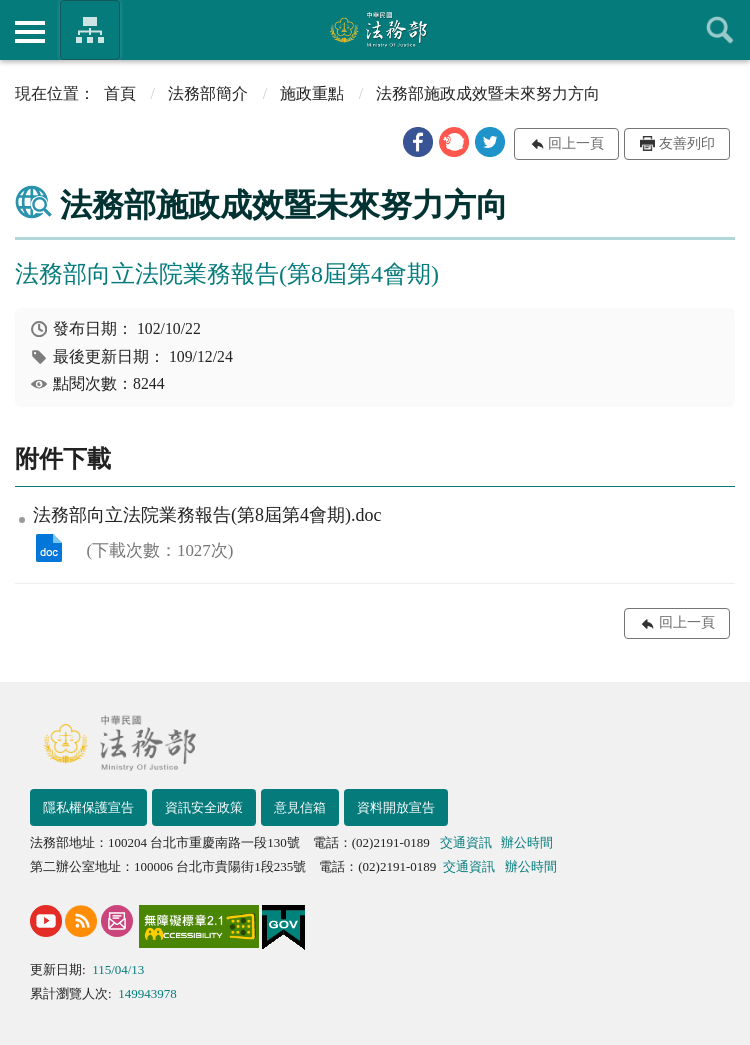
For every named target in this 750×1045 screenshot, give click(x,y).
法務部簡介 (208, 93)
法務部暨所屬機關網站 (90, 30)
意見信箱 (300, 807)
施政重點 (312, 93)
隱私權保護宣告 (88, 807)
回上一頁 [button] (576, 143)
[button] (418, 142)
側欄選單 (30, 32)
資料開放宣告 (396, 807)
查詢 (720, 30)
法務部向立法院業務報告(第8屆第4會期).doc (49, 548)
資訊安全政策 (204, 807)
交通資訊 (466, 842)
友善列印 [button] (687, 143)
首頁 (120, 93)
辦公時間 (527, 842)
